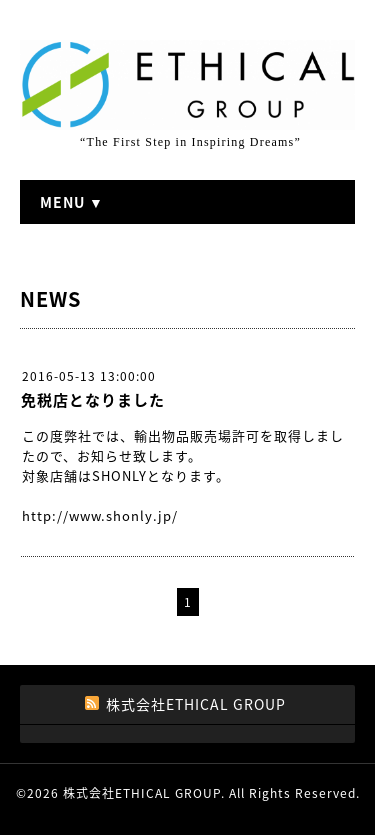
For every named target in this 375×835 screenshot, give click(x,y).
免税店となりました (93, 400)
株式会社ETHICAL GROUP (142, 793)
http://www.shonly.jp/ (100, 515)
